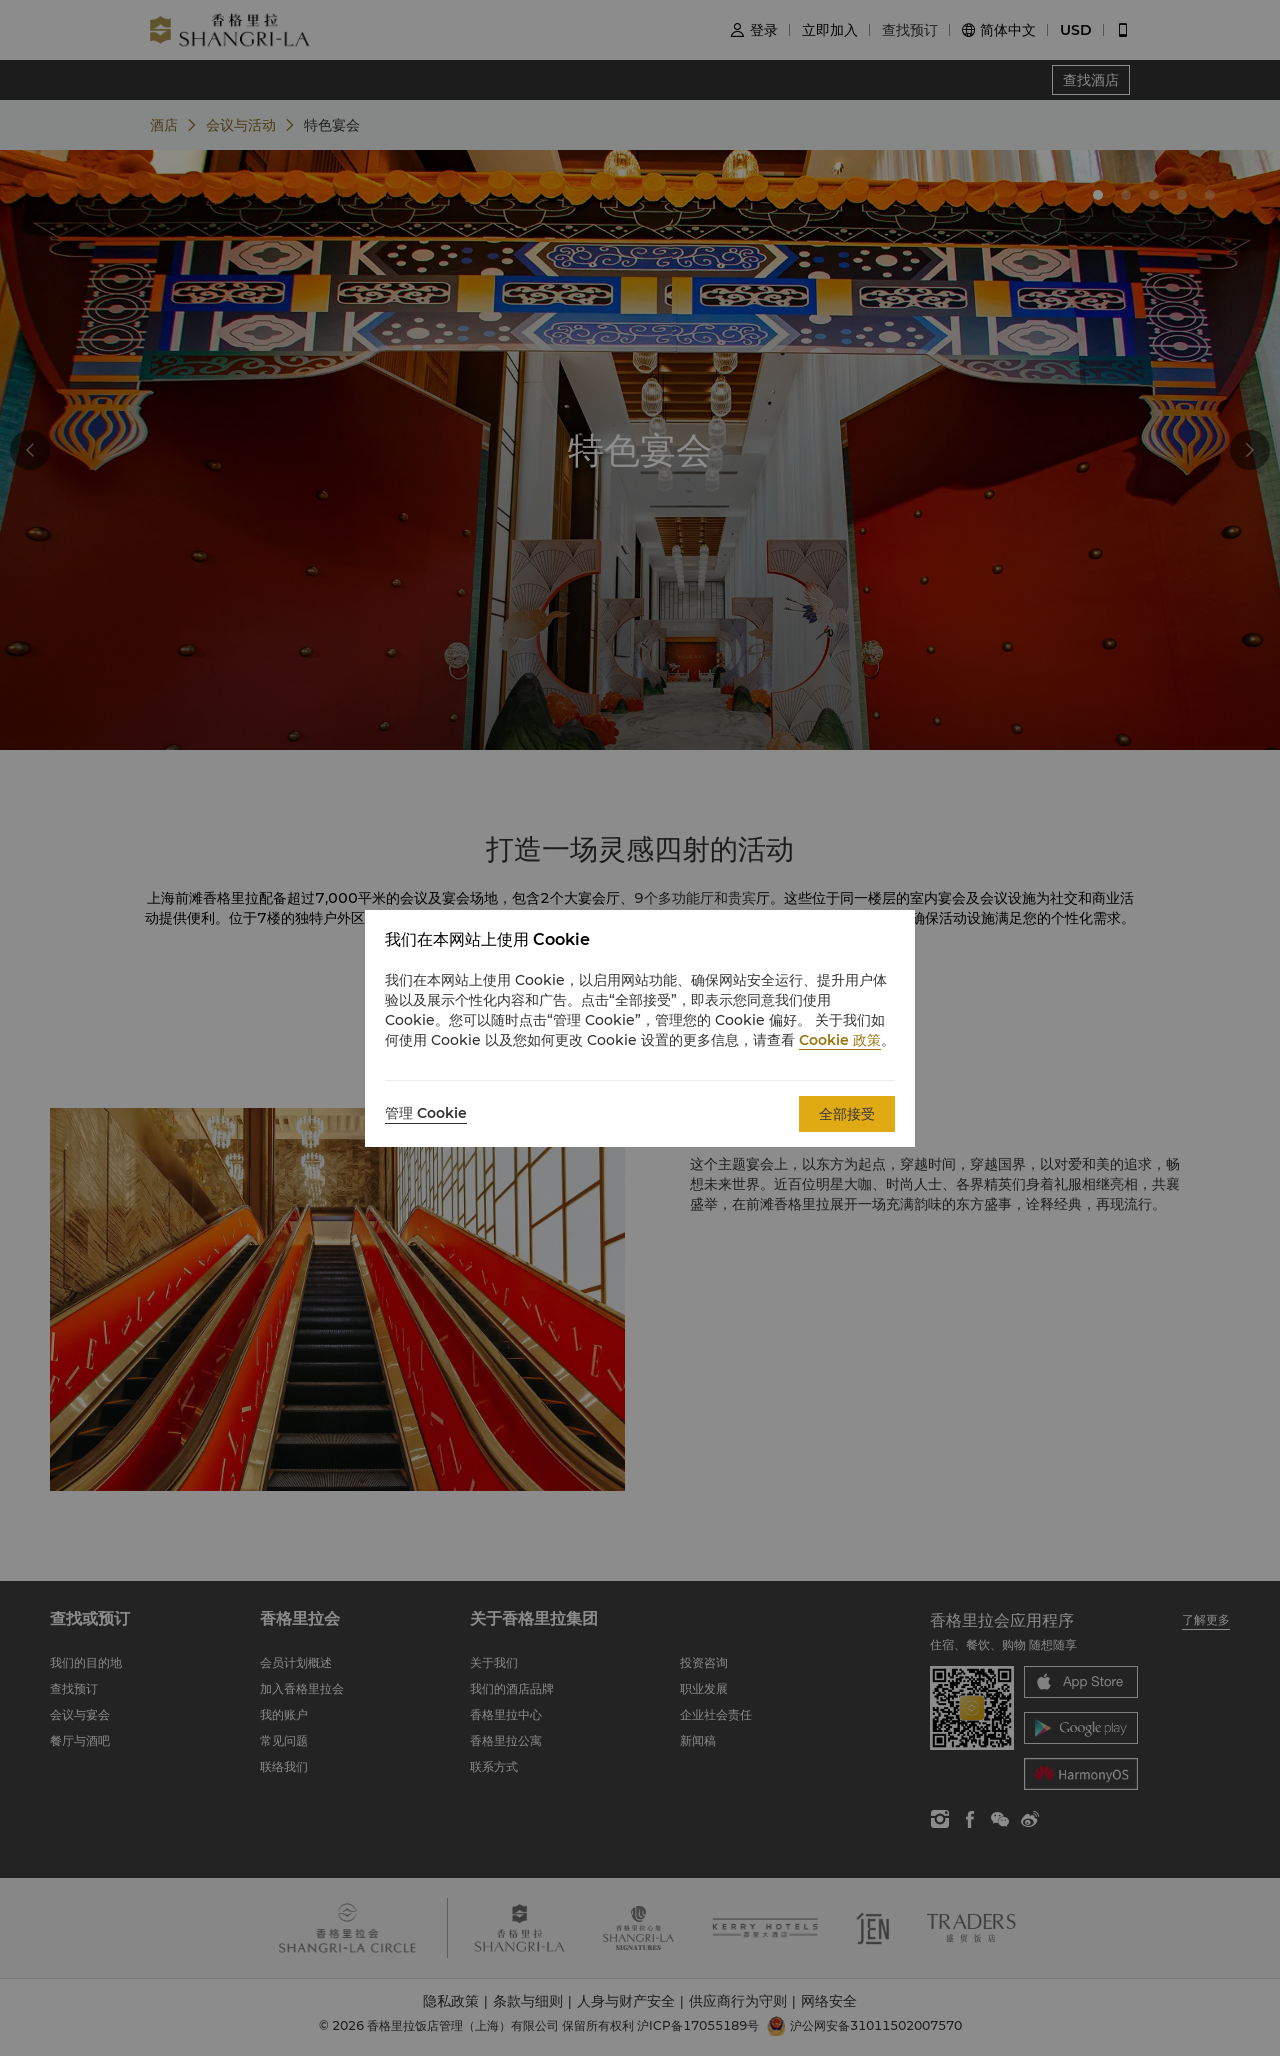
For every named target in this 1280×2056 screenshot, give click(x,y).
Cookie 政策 (840, 1040)
